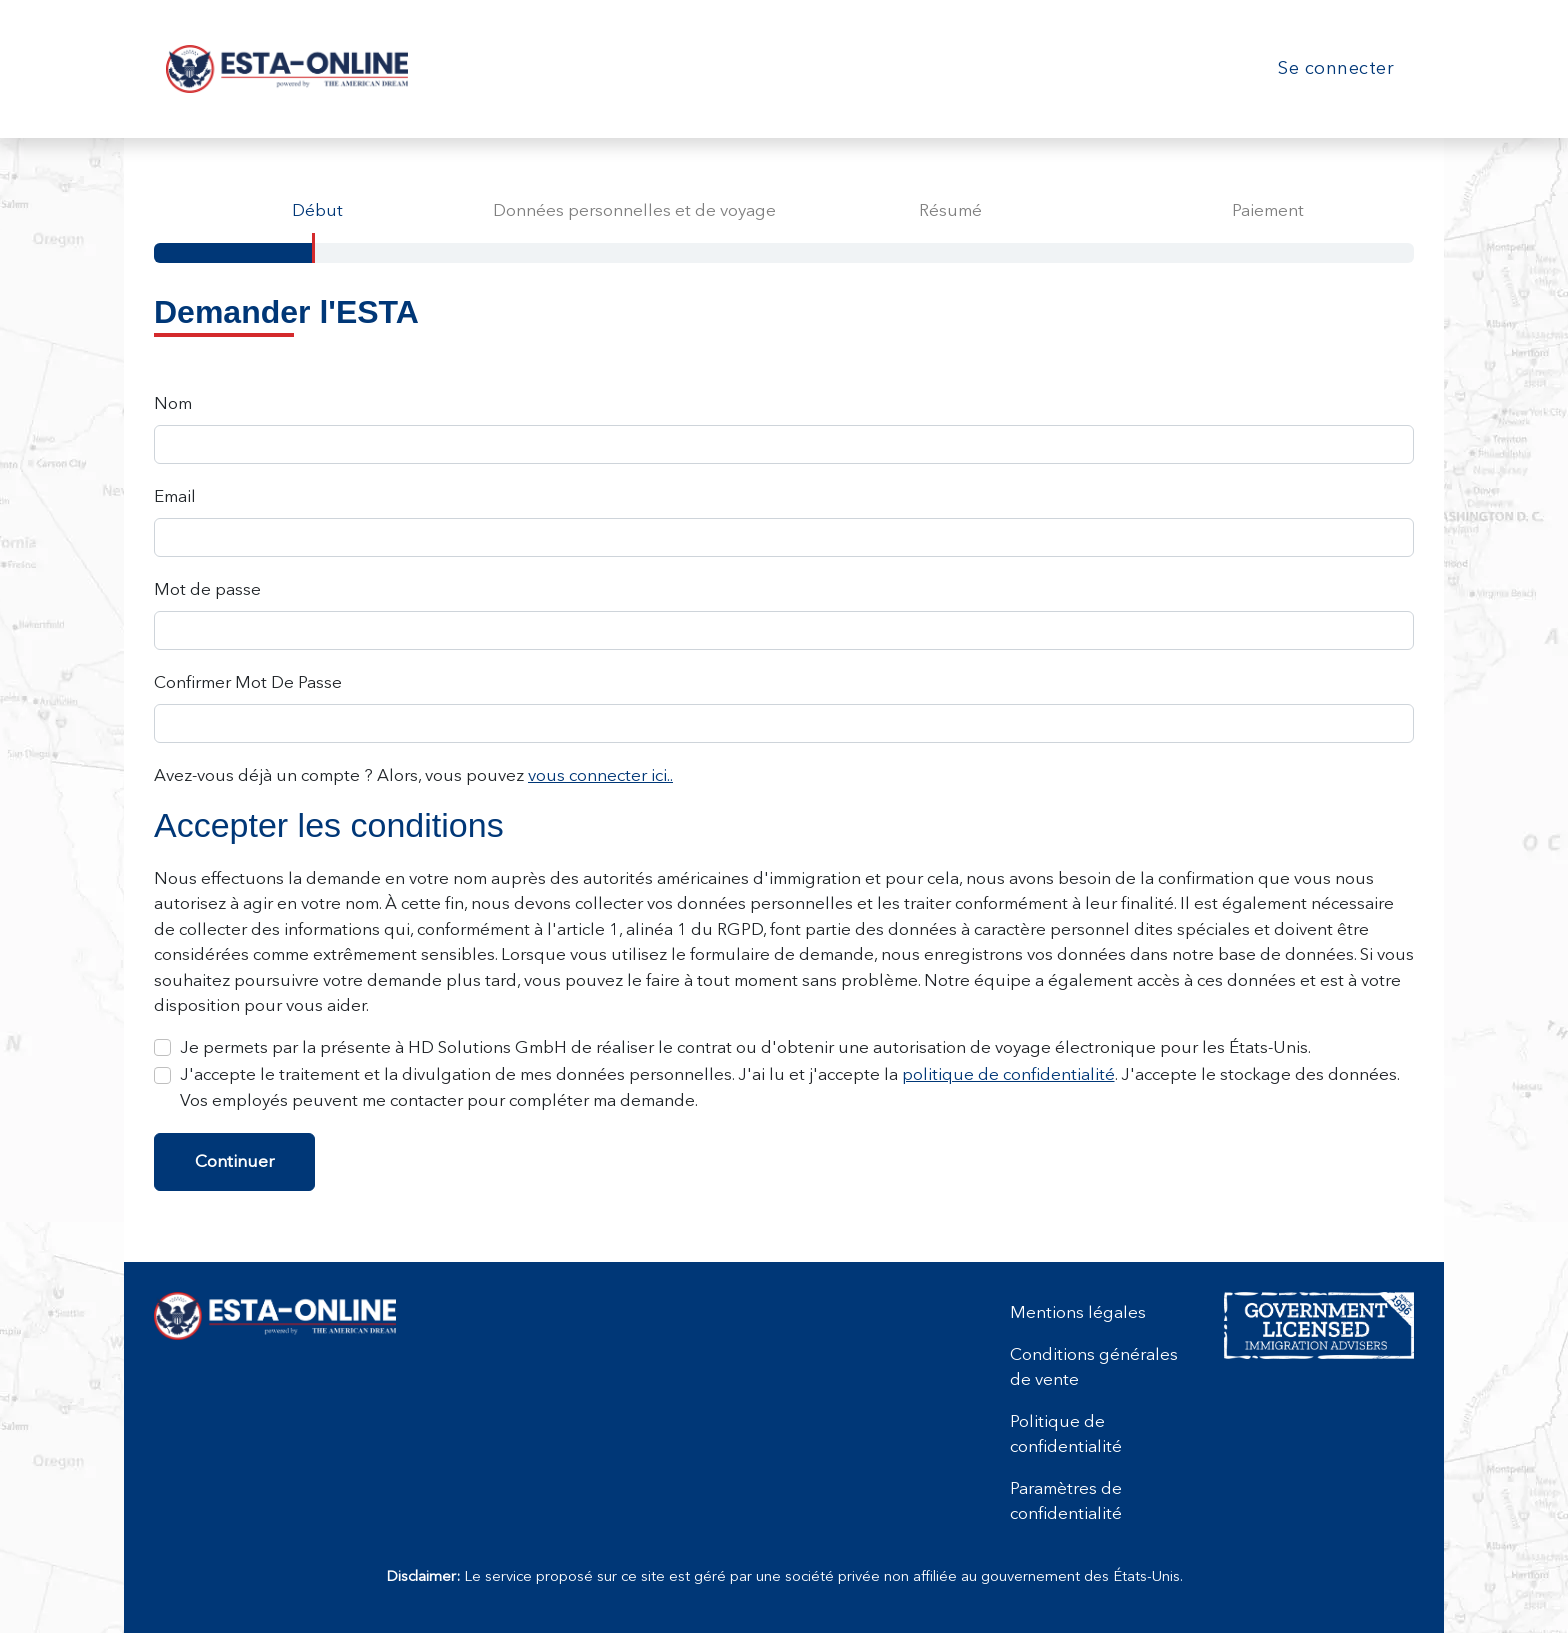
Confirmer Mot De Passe (248, 682)
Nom (173, 403)
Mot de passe (207, 589)
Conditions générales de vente (1094, 1367)
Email (175, 496)
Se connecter (1336, 68)
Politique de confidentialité (1066, 1434)
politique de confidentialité (1008, 1074)
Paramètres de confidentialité (1066, 1501)
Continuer (234, 1161)
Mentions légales (1078, 1312)
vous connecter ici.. (600, 775)
